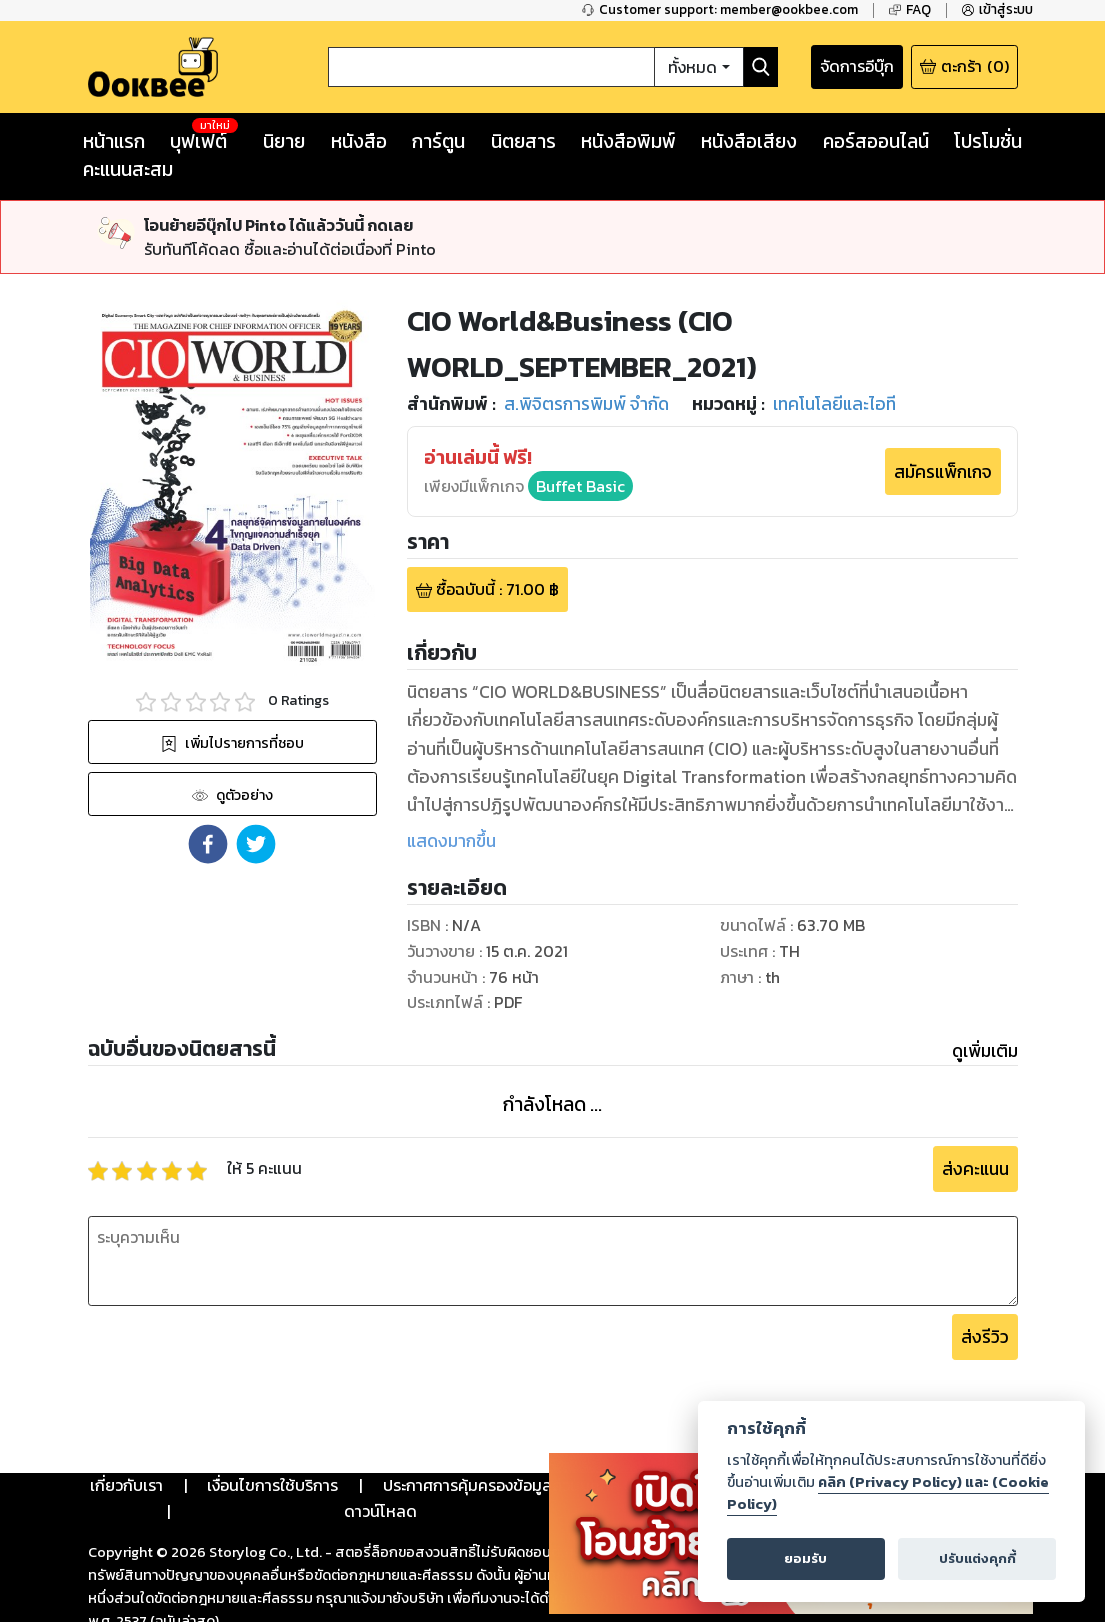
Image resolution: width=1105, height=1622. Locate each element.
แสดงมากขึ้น (451, 841)
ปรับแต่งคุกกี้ (977, 1558)
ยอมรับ (805, 1558)
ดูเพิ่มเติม (985, 1051)
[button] (208, 844)
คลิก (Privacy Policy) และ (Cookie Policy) (888, 1493)
